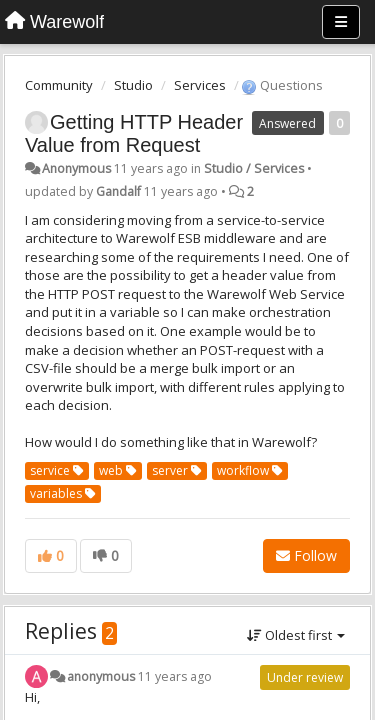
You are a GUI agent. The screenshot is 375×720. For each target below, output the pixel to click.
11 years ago (175, 676)
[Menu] (341, 22)
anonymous (101, 676)
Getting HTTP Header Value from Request (134, 133)
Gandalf (118, 191)
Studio (133, 85)
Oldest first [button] (296, 635)
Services (200, 85)
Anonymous (76, 168)
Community (59, 85)
